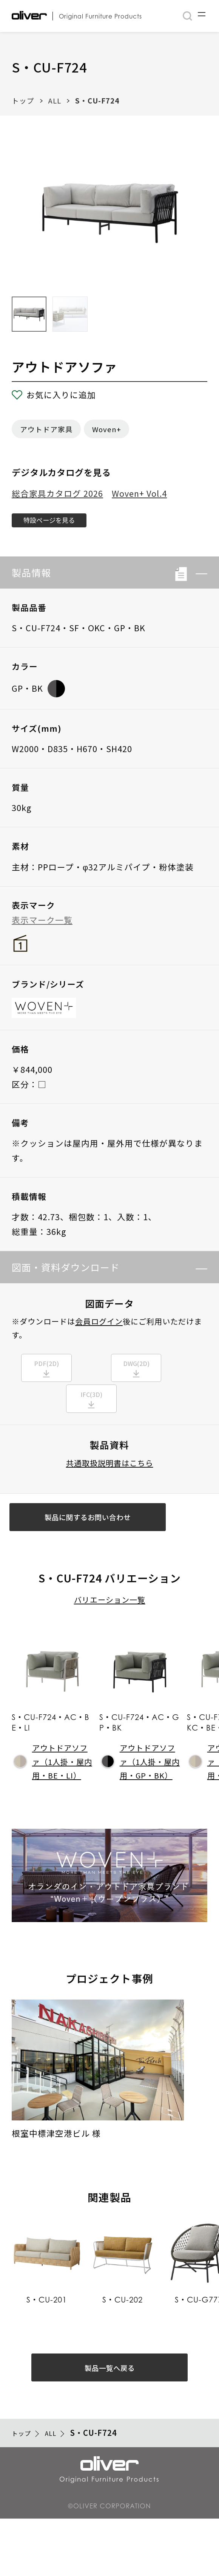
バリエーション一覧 (109, 1638)
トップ (23, 100)
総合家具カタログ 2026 (57, 493)
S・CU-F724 (97, 100)
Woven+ (106, 429)
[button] (197, 578)
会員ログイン (99, 1327)
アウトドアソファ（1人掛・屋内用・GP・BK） (140, 1800)
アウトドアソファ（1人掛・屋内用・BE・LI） (53, 1800)
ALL (54, 100)
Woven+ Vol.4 (139, 493)
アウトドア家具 (46, 429)
